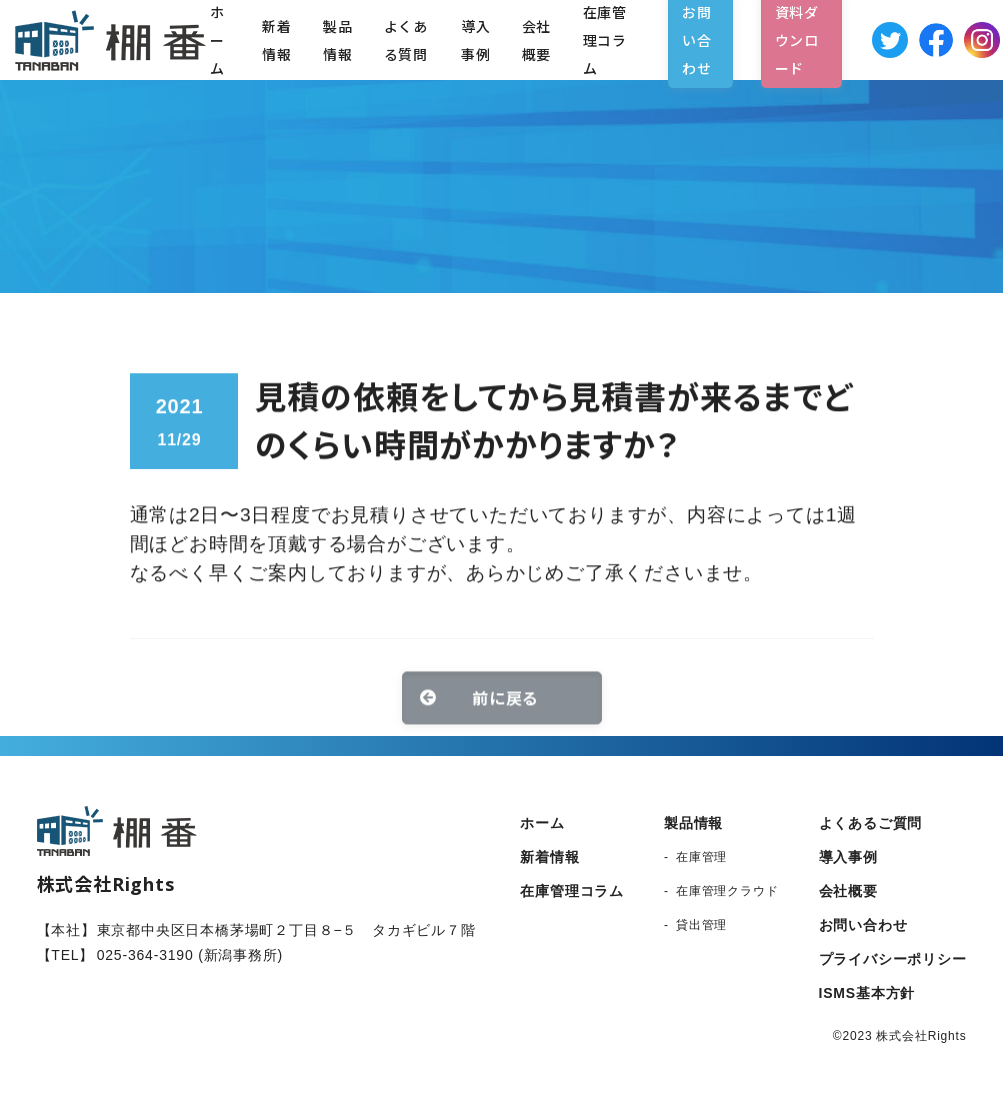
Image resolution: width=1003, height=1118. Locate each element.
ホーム (542, 823)
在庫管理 (701, 857)
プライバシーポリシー (893, 959)
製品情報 (337, 40)
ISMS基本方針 (867, 993)
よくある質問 (406, 40)
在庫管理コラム (572, 891)
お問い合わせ (863, 925)
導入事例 (475, 40)
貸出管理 (701, 925)
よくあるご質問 (871, 823)
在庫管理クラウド (727, 891)
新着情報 (276, 40)
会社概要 (536, 40)
